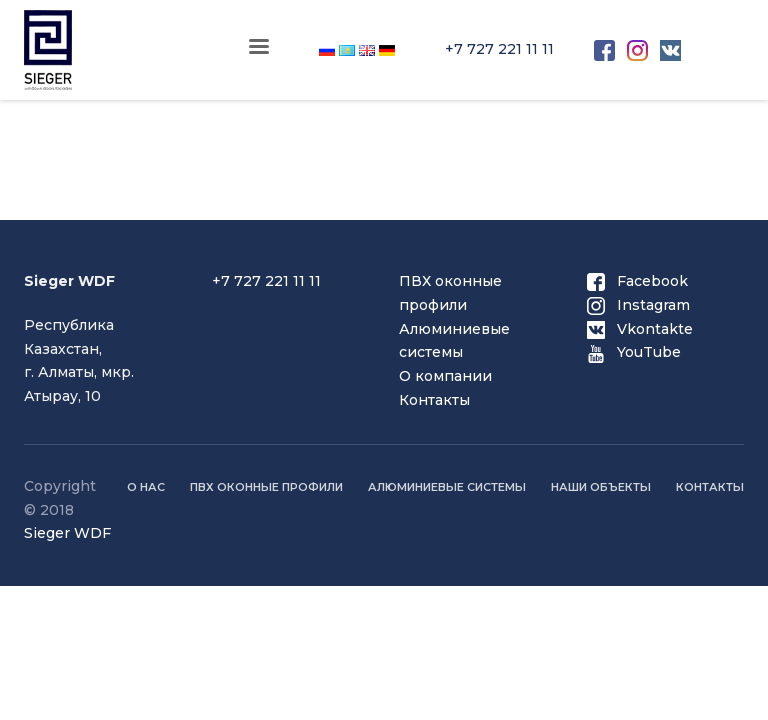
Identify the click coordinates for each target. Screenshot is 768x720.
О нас (146, 487)
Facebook (637, 281)
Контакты (434, 400)
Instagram (638, 305)
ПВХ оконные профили (266, 487)
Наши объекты (601, 487)
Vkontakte (640, 329)
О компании (445, 376)
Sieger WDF (67, 533)
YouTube (634, 352)
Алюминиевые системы (447, 487)
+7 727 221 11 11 (499, 49)
